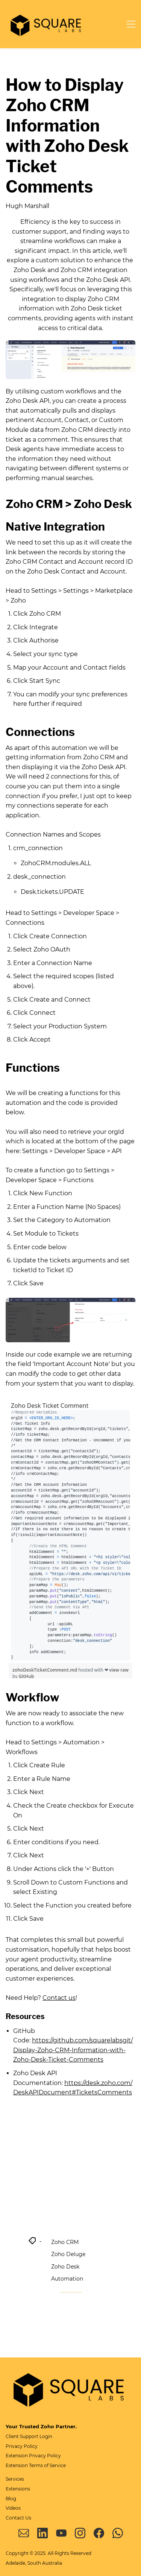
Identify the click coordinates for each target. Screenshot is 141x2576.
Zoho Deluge (68, 2254)
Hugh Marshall (27, 206)
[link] (70, 345)
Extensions (18, 2489)
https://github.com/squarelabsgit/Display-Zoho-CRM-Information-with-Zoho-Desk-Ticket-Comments (73, 2050)
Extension (17, 2455)
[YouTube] (61, 2533)
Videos (13, 2508)
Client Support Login (29, 2436)
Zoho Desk (65, 2266)
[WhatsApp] (117, 2533)
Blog (11, 2498)
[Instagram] (80, 2533)
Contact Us (18, 2518)
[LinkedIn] (42, 2533)
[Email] (23, 2533)
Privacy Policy (22, 2446)
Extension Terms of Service (36, 2465)
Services (15, 2479)
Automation (67, 2278)
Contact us (59, 1997)
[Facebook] (98, 2533)
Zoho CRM (65, 2242)
